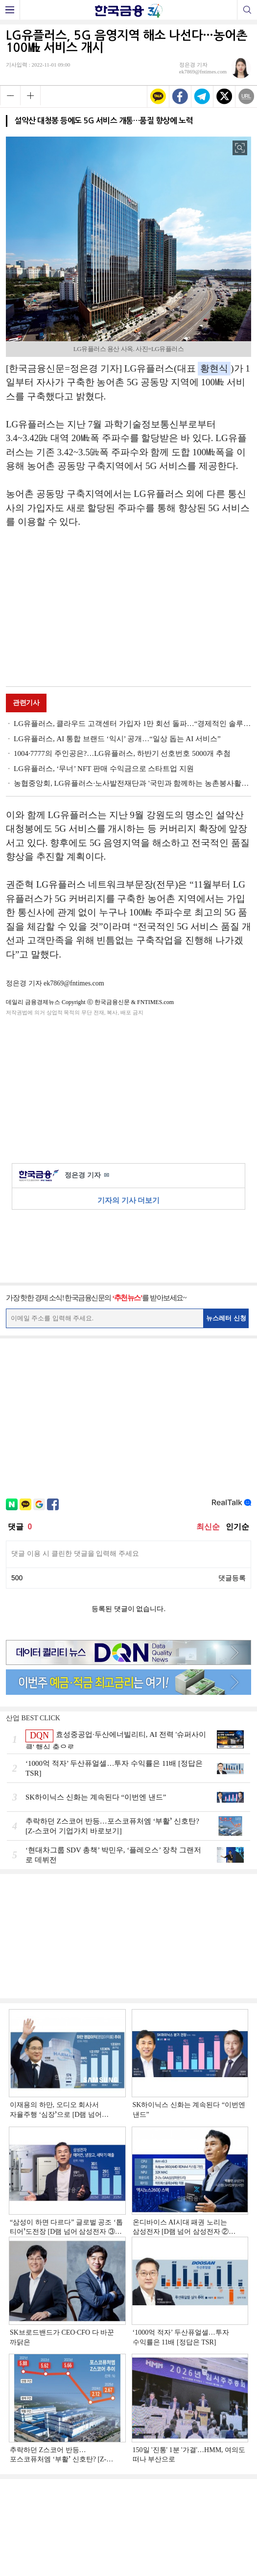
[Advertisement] (128, 609)
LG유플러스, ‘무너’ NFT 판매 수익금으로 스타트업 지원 (104, 769)
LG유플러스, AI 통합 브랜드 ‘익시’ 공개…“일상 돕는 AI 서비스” (117, 739)
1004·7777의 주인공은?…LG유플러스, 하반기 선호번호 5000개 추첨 (122, 753)
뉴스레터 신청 (226, 1318)
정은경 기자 (87, 1176)
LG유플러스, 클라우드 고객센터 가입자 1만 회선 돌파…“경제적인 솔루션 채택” (132, 723)
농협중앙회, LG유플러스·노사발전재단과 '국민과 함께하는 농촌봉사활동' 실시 (132, 783)
